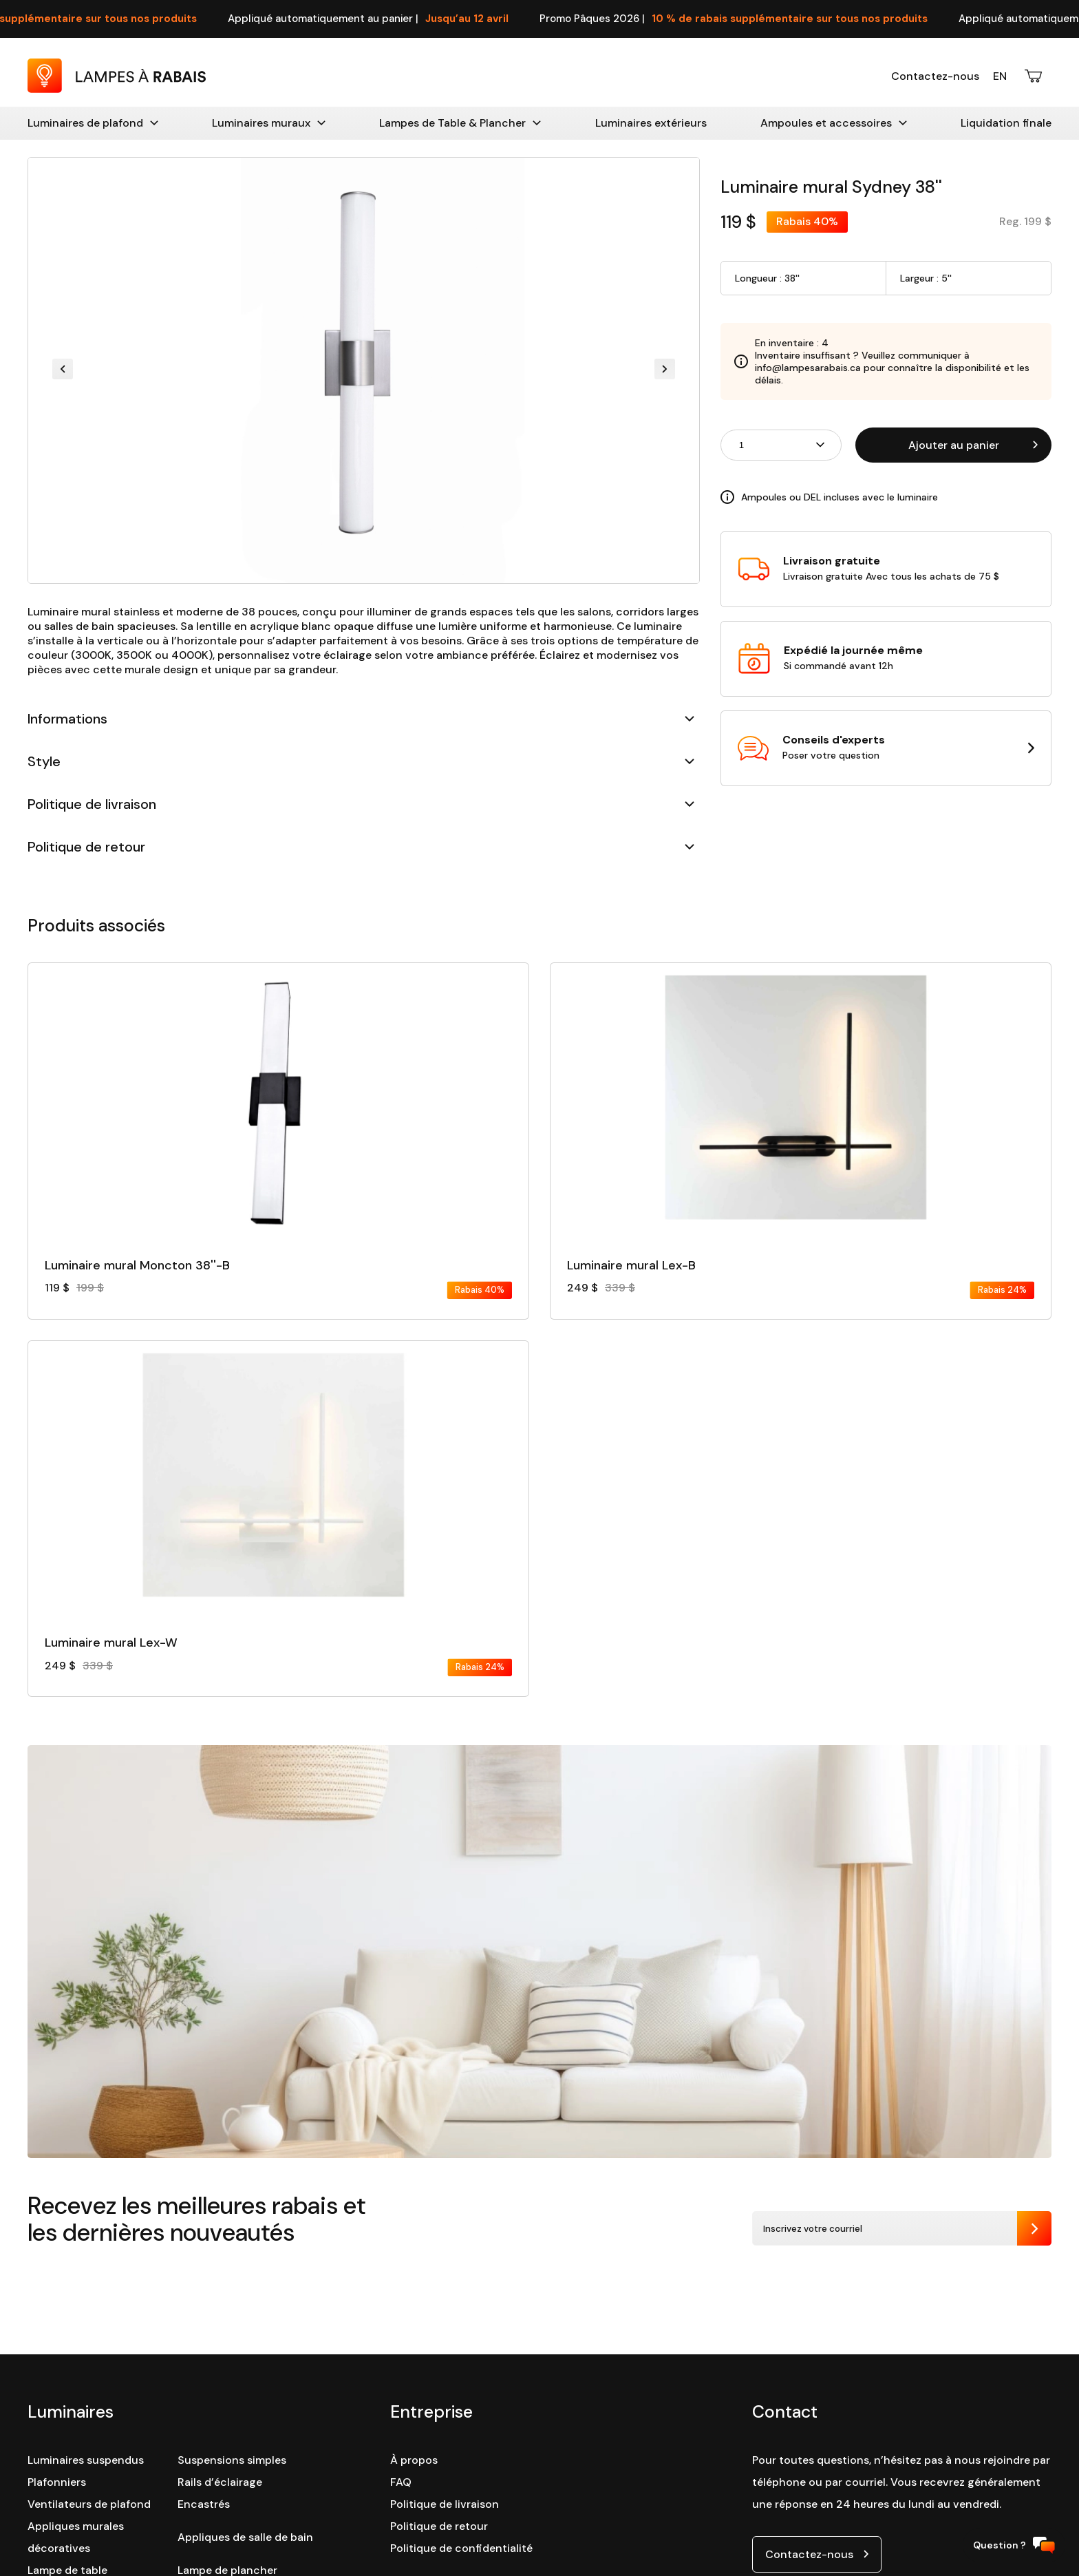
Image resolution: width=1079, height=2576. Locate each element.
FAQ (401, 2482)
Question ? (1014, 2545)
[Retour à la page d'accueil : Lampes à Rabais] (117, 89)
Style (361, 761)
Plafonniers (57, 2482)
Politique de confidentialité (461, 2548)
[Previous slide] (62, 370)
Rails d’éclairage (220, 2482)
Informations (361, 719)
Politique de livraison (361, 804)
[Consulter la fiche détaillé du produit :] (278, 1130)
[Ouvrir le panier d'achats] (1034, 76)
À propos (414, 2460)
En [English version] (1000, 76)
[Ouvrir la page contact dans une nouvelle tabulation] (885, 748)
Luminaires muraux (268, 123)
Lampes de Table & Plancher (460, 123)
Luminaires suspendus (86, 2460)
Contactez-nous (935, 76)
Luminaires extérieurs (651, 123)
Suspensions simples (232, 2460)
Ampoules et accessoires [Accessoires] (833, 123)
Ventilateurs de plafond (89, 2504)
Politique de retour (361, 847)
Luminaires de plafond (93, 123)
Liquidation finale (1006, 123)
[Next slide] (664, 370)
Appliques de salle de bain (245, 2537)
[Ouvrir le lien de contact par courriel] (817, 2554)
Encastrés (204, 2504)
